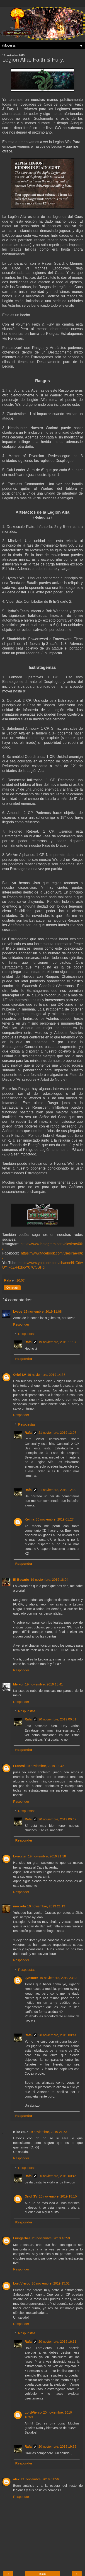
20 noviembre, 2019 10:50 (51, 2238)
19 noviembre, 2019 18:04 (49, 1579)
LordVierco (21, 2283)
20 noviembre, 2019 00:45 (57, 2176)
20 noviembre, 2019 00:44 (57, 2035)
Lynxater (20, 1856)
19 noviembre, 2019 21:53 (48, 2132)
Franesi (19, 1766)
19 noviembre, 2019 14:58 (46, 1374)
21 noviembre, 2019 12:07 (57, 1432)
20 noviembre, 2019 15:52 (51, 2283)
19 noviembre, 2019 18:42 (45, 1766)
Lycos (17, 1311)
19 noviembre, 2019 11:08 (43, 1311)
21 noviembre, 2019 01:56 (40, 2479)
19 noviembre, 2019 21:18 (47, 1856)
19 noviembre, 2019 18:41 (44, 1684)
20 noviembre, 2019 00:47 (57, 1819)
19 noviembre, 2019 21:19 (46, 1906)
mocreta (19, 1906)
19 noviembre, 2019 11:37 (57, 1342)
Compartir (12, 1287)
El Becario (21, 1579)
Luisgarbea (22, 2238)
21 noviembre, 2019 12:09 (57, 1490)
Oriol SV (19, 1374)
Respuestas (26, 1334)
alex (16, 2479)
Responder (21, 1324)
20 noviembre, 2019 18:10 (58, 2196)
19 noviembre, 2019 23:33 (58, 1978)
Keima (29, 1519)
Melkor (18, 1684)
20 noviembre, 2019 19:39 (57, 2446)
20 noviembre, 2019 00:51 (57, 1719)
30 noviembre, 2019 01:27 (55, 1519)
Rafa (28, 1342)
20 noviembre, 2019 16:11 (57, 2341)
